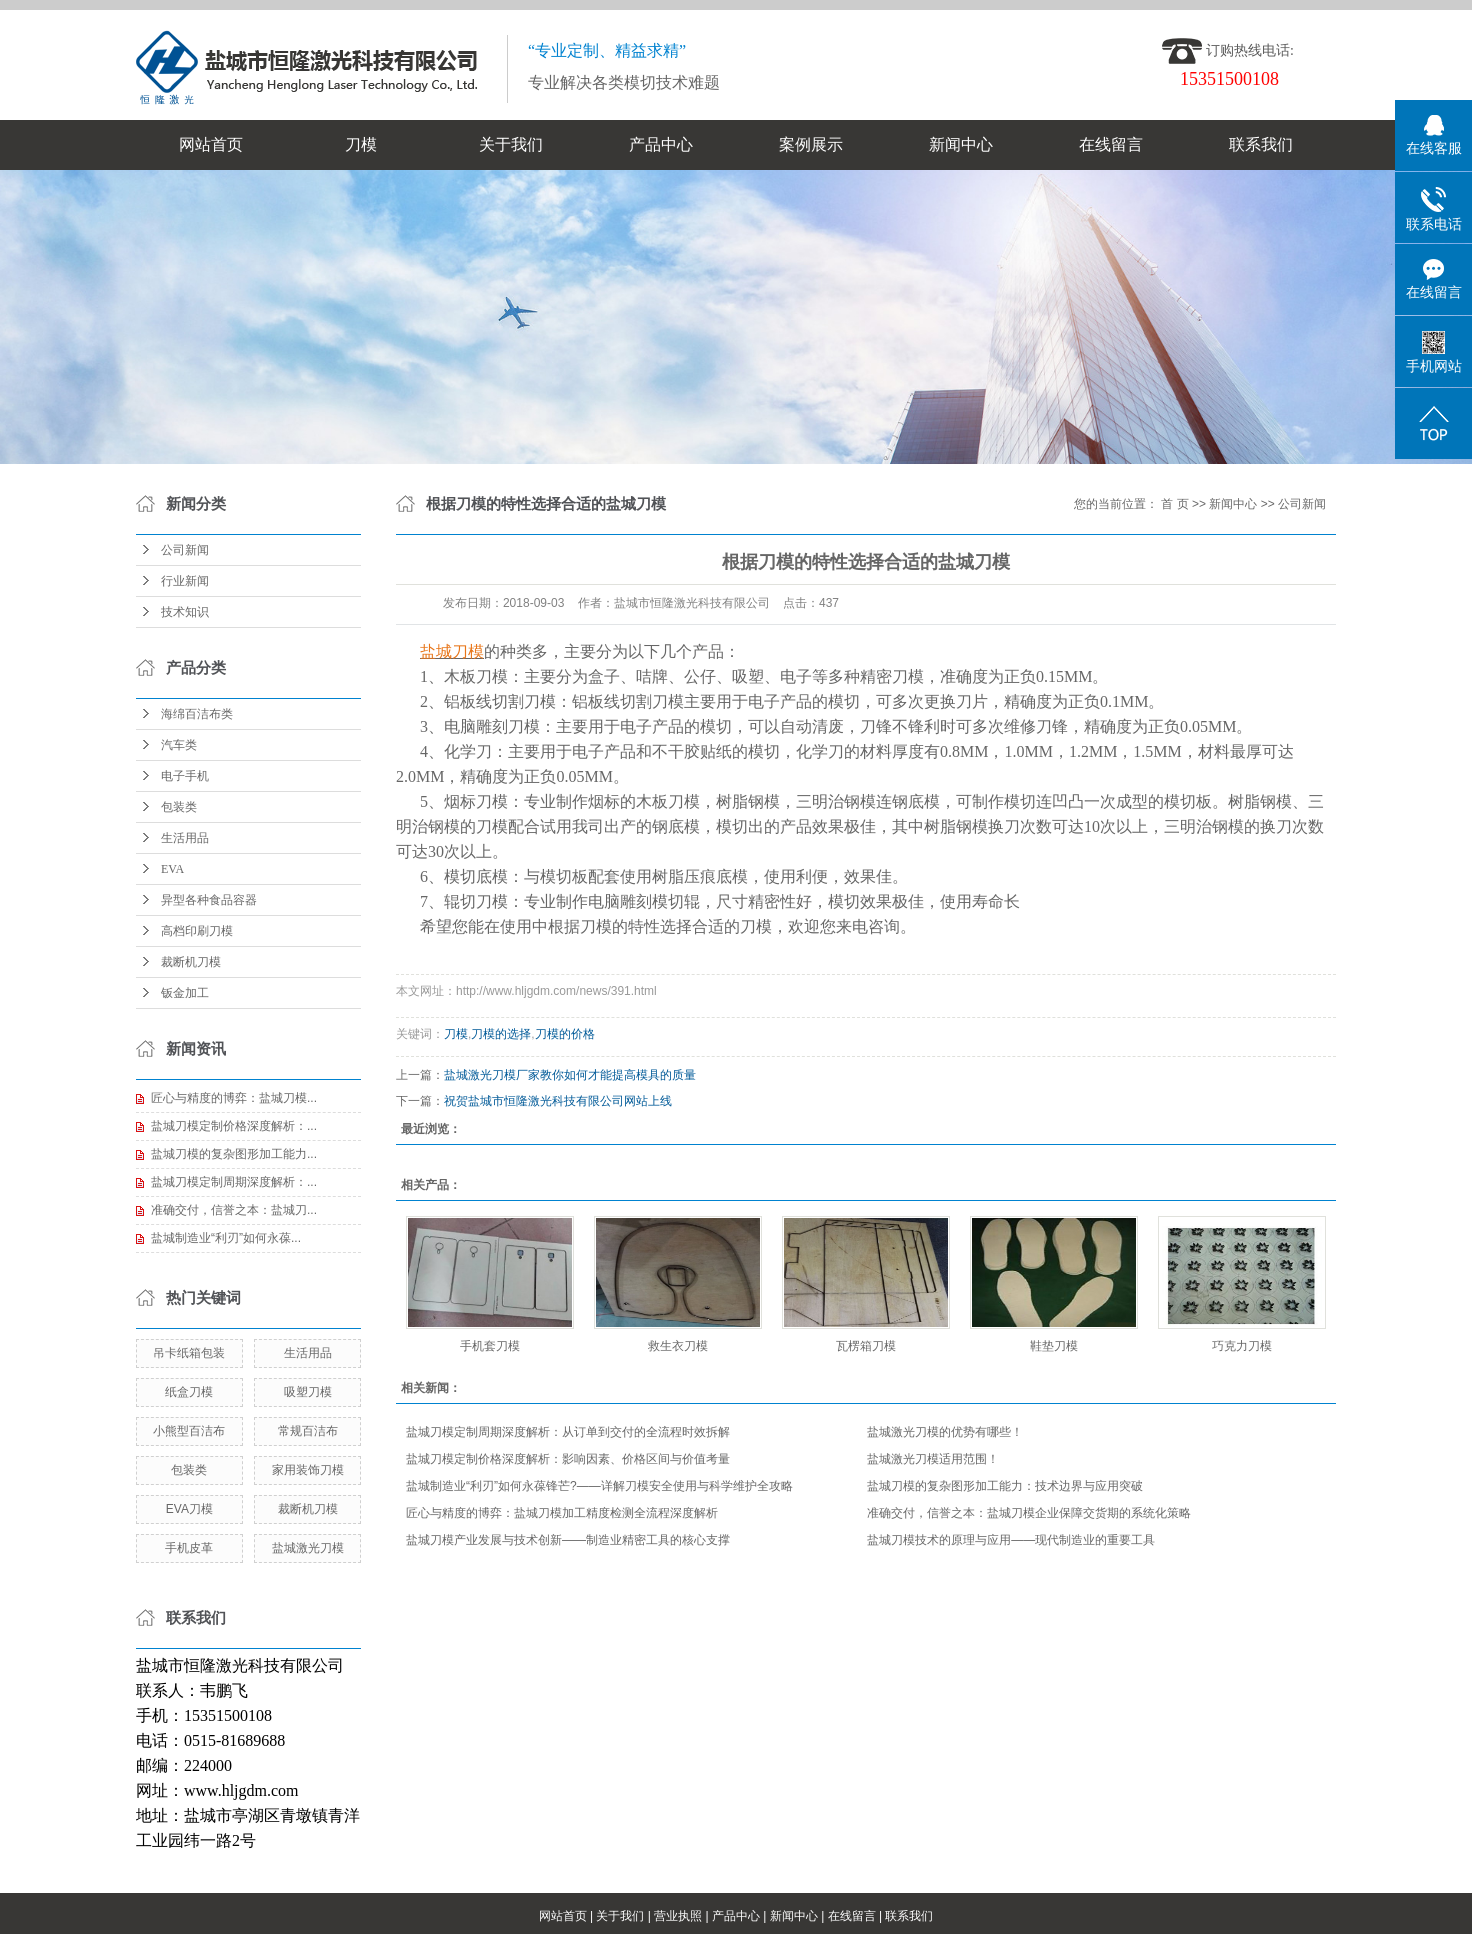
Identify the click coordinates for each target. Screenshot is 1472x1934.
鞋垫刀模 (1054, 1346)
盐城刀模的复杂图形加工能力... (234, 1154)
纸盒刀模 (189, 1392)
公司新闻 (185, 550)
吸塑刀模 (308, 1392)
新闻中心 (961, 144)
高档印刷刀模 (197, 931)
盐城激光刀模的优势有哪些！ (945, 1432)
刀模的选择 (501, 1034)
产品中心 (661, 144)
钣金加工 (185, 993)
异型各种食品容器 (209, 900)
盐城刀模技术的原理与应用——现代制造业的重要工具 (1011, 1540)
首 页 (1174, 504)
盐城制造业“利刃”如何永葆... (226, 1238)
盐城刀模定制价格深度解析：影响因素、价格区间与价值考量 (568, 1459)
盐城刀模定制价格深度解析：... (234, 1126)
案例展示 (811, 144)
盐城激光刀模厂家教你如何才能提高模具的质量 (570, 1075)
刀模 (361, 144)
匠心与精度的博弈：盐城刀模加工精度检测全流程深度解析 (562, 1513)
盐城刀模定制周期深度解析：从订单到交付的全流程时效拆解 (568, 1432)
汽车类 (179, 745)
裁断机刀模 (191, 962)
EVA (172, 869)
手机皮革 (189, 1548)
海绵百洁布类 (197, 714)
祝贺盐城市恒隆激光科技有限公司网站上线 (558, 1101)
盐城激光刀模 (308, 1548)
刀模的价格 (565, 1034)
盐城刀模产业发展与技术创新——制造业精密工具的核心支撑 (568, 1540)
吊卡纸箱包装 (189, 1353)
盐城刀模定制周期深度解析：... (234, 1182)
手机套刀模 (490, 1346)
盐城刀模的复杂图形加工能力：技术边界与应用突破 (1005, 1486)
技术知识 (185, 612)
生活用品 (185, 838)
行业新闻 (185, 581)
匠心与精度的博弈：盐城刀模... (234, 1098)
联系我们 (1261, 144)
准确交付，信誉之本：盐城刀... (234, 1210)
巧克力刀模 (1242, 1346)
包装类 (179, 807)
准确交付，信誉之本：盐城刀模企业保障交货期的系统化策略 (1029, 1513)
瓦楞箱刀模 (866, 1346)
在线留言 (1111, 144)
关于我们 (511, 144)
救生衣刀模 (678, 1346)
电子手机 (185, 776)
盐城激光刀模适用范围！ (933, 1459)
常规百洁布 (308, 1431)
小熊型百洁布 (189, 1431)
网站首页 (211, 144)
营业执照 (678, 1916)
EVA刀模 (189, 1509)
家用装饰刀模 (308, 1470)
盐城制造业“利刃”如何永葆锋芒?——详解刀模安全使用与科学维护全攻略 (599, 1486)
